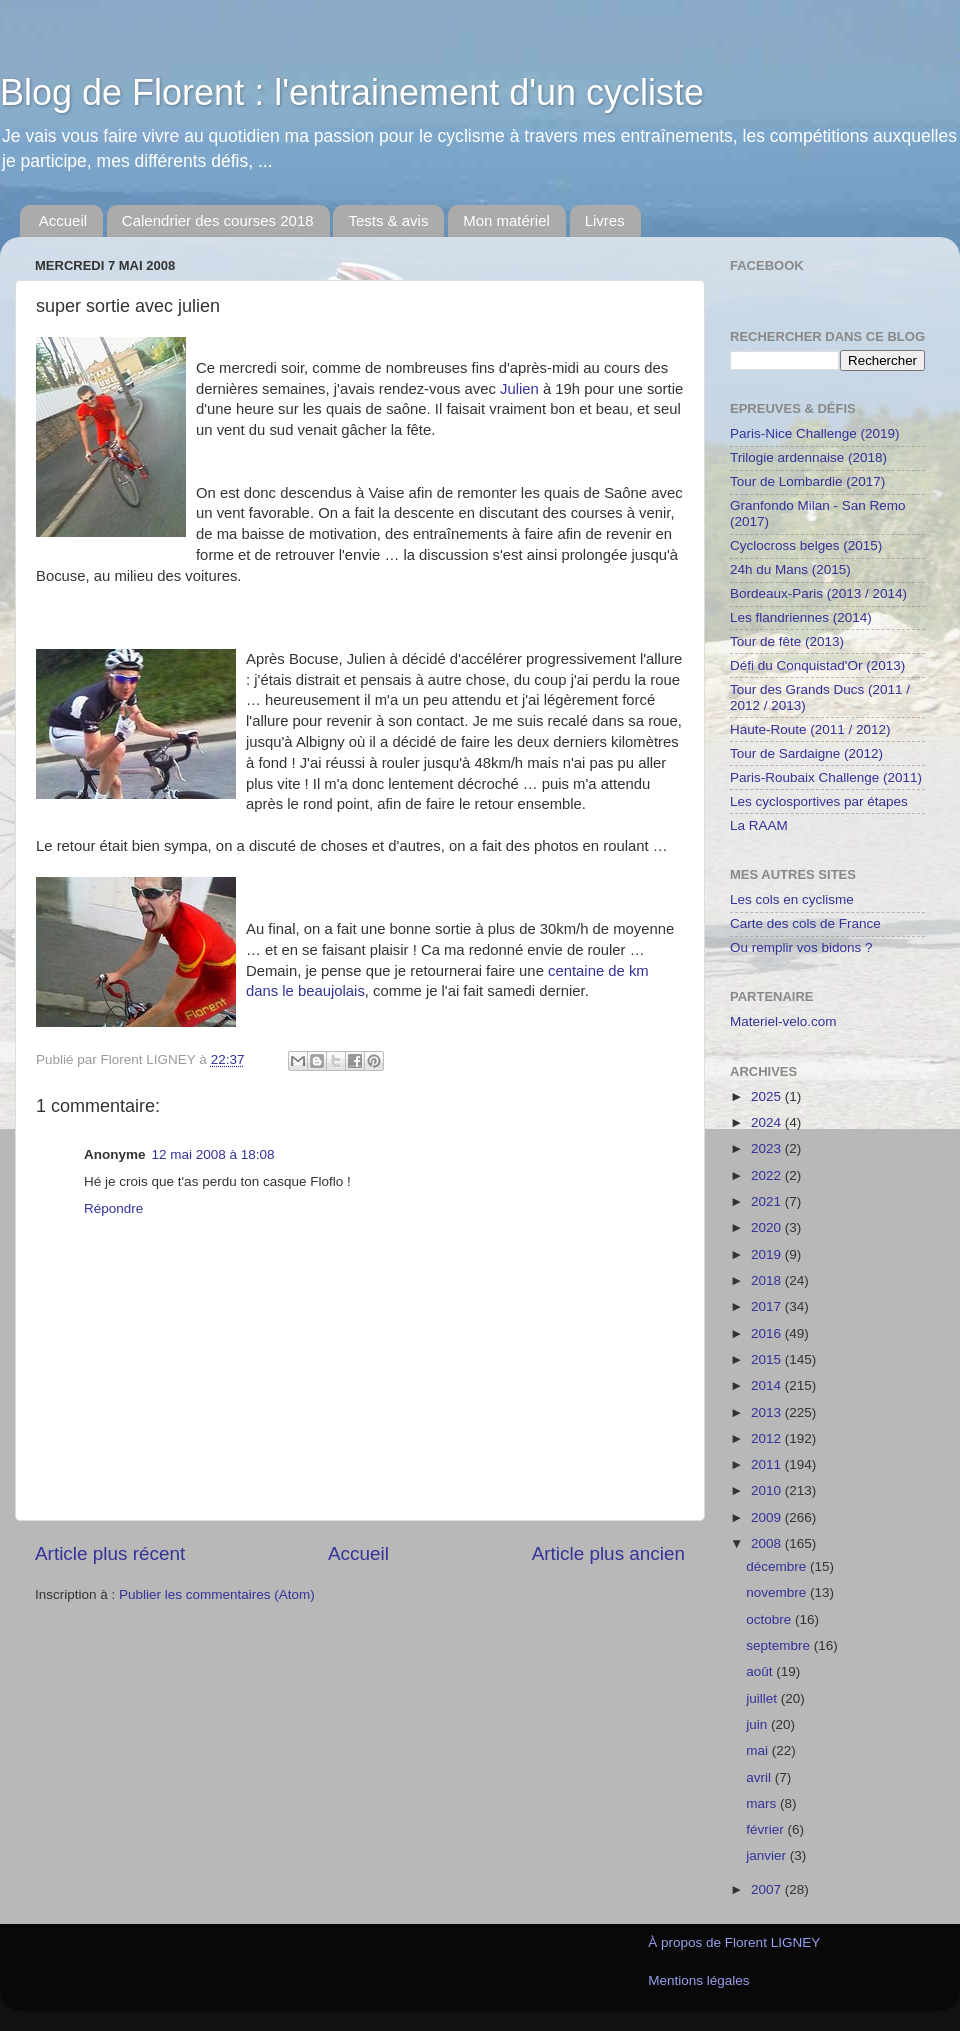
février (766, 1829)
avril (760, 1777)
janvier (768, 1855)
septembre (780, 1645)
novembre (778, 1592)
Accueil (63, 220)
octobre (770, 1619)
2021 (768, 1201)
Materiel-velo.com (783, 1021)
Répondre (113, 1208)
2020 (768, 1227)
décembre (778, 1566)
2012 (768, 1438)
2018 (768, 1280)
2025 (768, 1096)
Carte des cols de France (805, 923)
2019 (768, 1254)
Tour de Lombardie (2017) (807, 481)
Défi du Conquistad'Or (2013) (817, 665)
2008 (768, 1543)
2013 (768, 1412)
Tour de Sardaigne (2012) (806, 753)
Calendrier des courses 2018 (218, 220)
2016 (768, 1333)
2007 (768, 1889)
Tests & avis (388, 220)
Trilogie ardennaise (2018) (808, 457)
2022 (768, 1175)
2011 (768, 1464)
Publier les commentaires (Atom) (217, 1594)
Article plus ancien (608, 1553)
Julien (519, 389)
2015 (768, 1359)
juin (758, 1724)
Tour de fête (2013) (787, 641)
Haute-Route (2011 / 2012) (810, 729)
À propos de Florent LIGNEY (734, 1942)
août (761, 1671)
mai (759, 1750)
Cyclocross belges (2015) (806, 545)
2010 (768, 1490)
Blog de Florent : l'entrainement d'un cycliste (352, 92)
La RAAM (759, 825)
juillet (763, 1698)
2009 (768, 1517)
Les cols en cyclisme (792, 899)
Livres (605, 220)
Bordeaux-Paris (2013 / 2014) (818, 593)
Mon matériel (506, 220)
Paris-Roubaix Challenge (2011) (826, 777)
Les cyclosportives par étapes (819, 801)
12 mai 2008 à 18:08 (213, 1154)
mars (763, 1803)
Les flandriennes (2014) (801, 617)
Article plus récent (110, 1553)
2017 (768, 1306)
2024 (768, 1122)
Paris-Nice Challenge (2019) (815, 433)
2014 (768, 1385)
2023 (768, 1148)
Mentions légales (698, 1980)
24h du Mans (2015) (790, 569)
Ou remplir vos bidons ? (801, 947)
